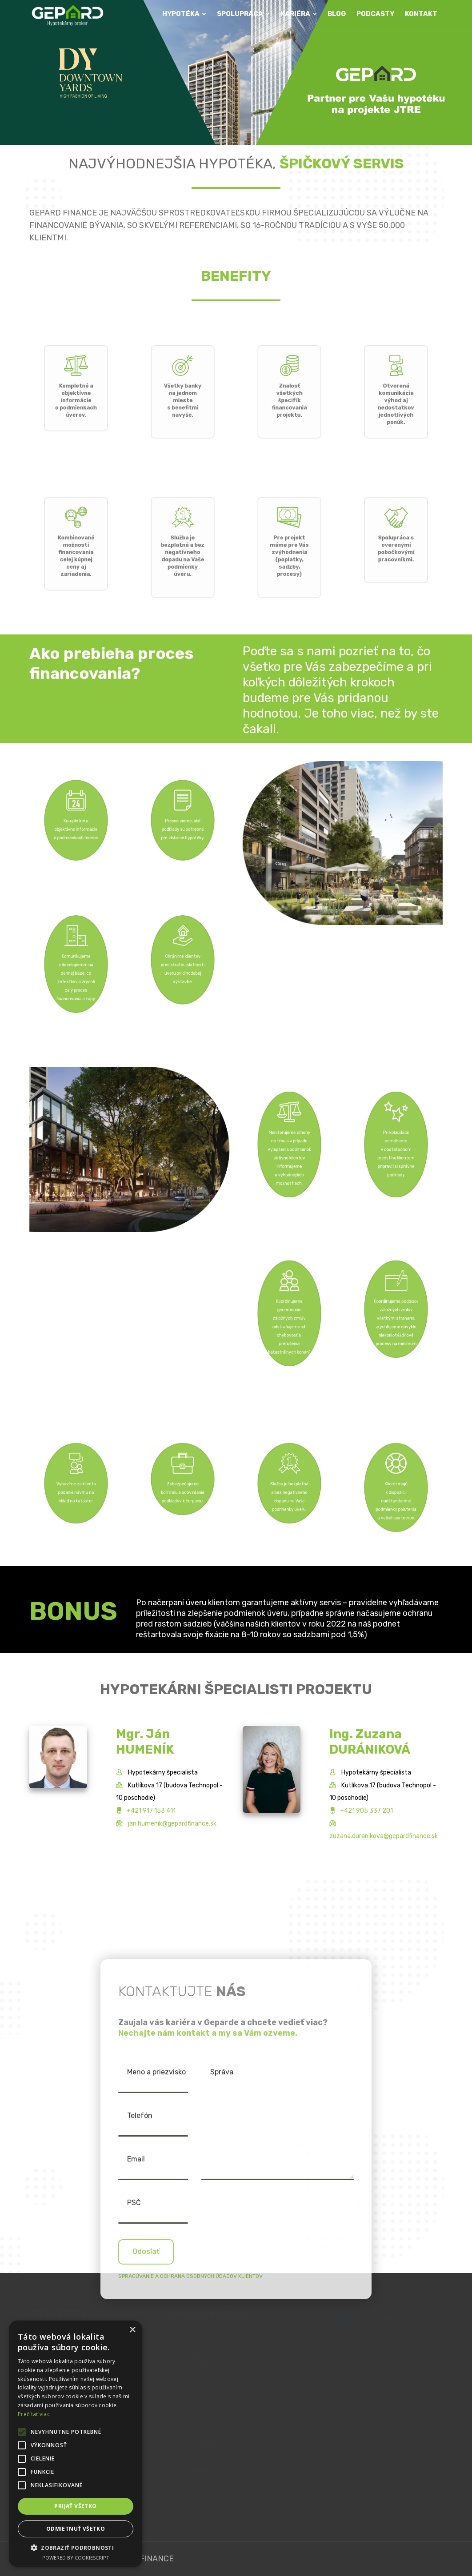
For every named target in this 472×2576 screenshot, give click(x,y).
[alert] (75, 2444)
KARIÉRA (298, 14)
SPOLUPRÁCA (243, 14)
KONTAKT (421, 14)
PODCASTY (375, 14)
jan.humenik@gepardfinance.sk (172, 1823)
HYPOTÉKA (184, 14)
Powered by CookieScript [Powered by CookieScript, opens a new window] (75, 2557)
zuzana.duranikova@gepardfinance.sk (383, 1836)
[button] (75, 2547)
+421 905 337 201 (366, 1810)
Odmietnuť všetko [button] (75, 2528)
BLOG (337, 14)
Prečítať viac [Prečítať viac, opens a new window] (34, 2414)
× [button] (132, 2330)
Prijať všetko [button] (75, 2506)
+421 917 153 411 (151, 1810)
